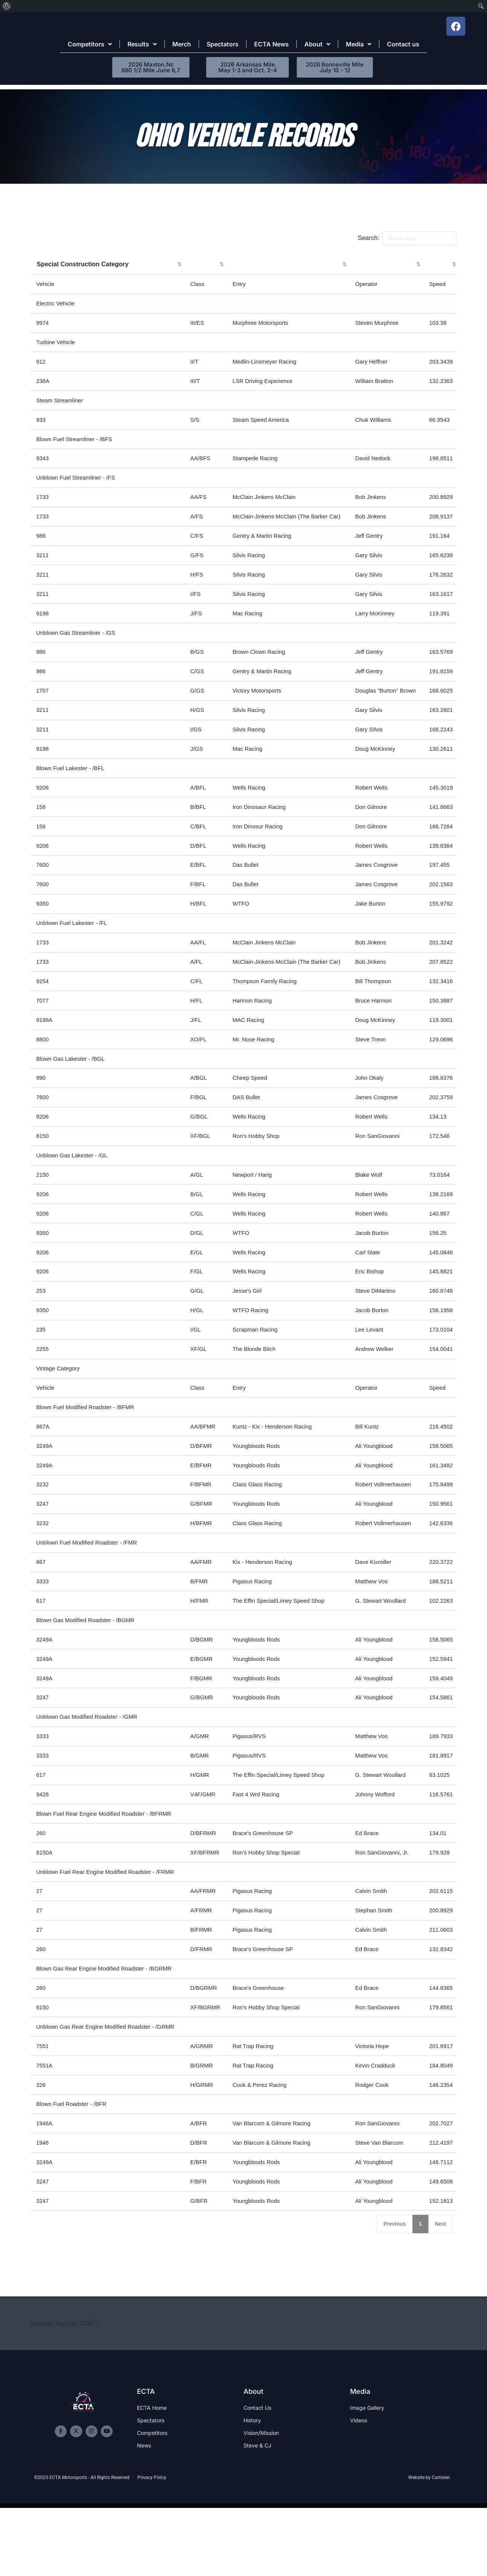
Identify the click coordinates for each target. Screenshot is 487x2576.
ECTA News (271, 44)
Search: (407, 238)
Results (142, 44)
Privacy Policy (151, 2557)
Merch (181, 44)
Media (358, 44)
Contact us (403, 44)
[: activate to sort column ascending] (206, 265)
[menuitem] (6, 6)
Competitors (90, 44)
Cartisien (441, 2557)
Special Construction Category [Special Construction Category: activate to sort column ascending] (84, 264)
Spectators (223, 44)
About (317, 44)
